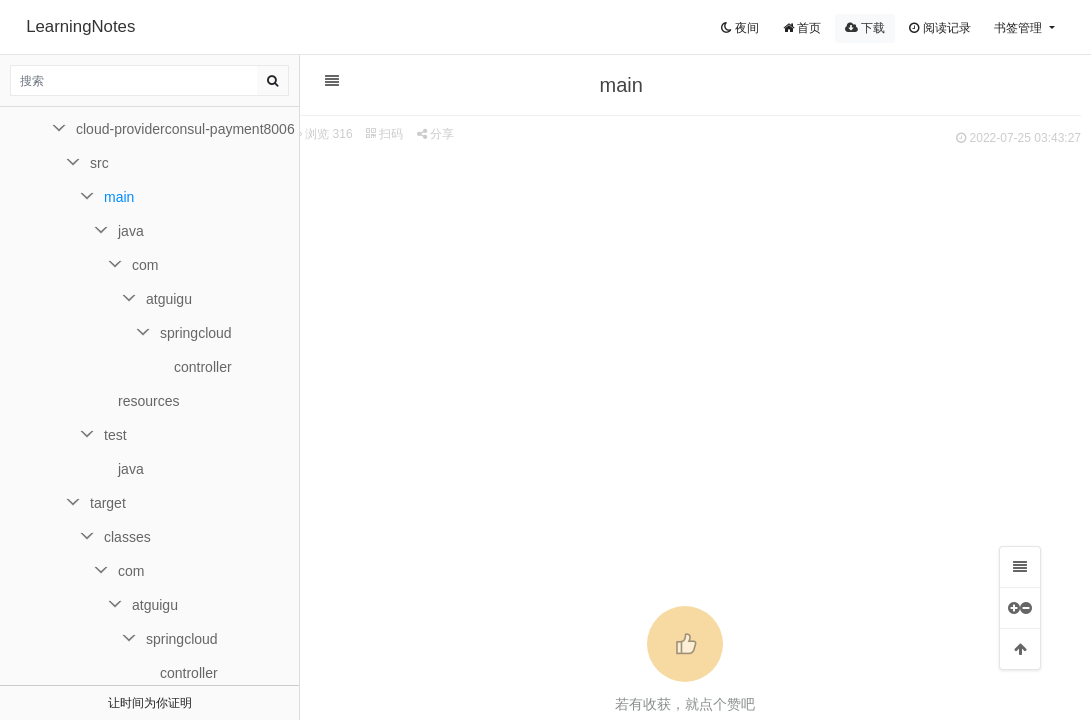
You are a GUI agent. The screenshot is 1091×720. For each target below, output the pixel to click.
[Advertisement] (685, 301)
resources (148, 401)
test (115, 435)
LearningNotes (80, 26)
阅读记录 (939, 28)
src (99, 163)
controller (203, 367)
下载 (865, 28)
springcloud (196, 333)
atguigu (169, 299)
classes (127, 537)
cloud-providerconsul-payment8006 (185, 129)
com (145, 265)
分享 (435, 134)
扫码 (385, 134)
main (119, 197)
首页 (802, 28)
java (131, 231)
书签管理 (1019, 28)
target (108, 503)
